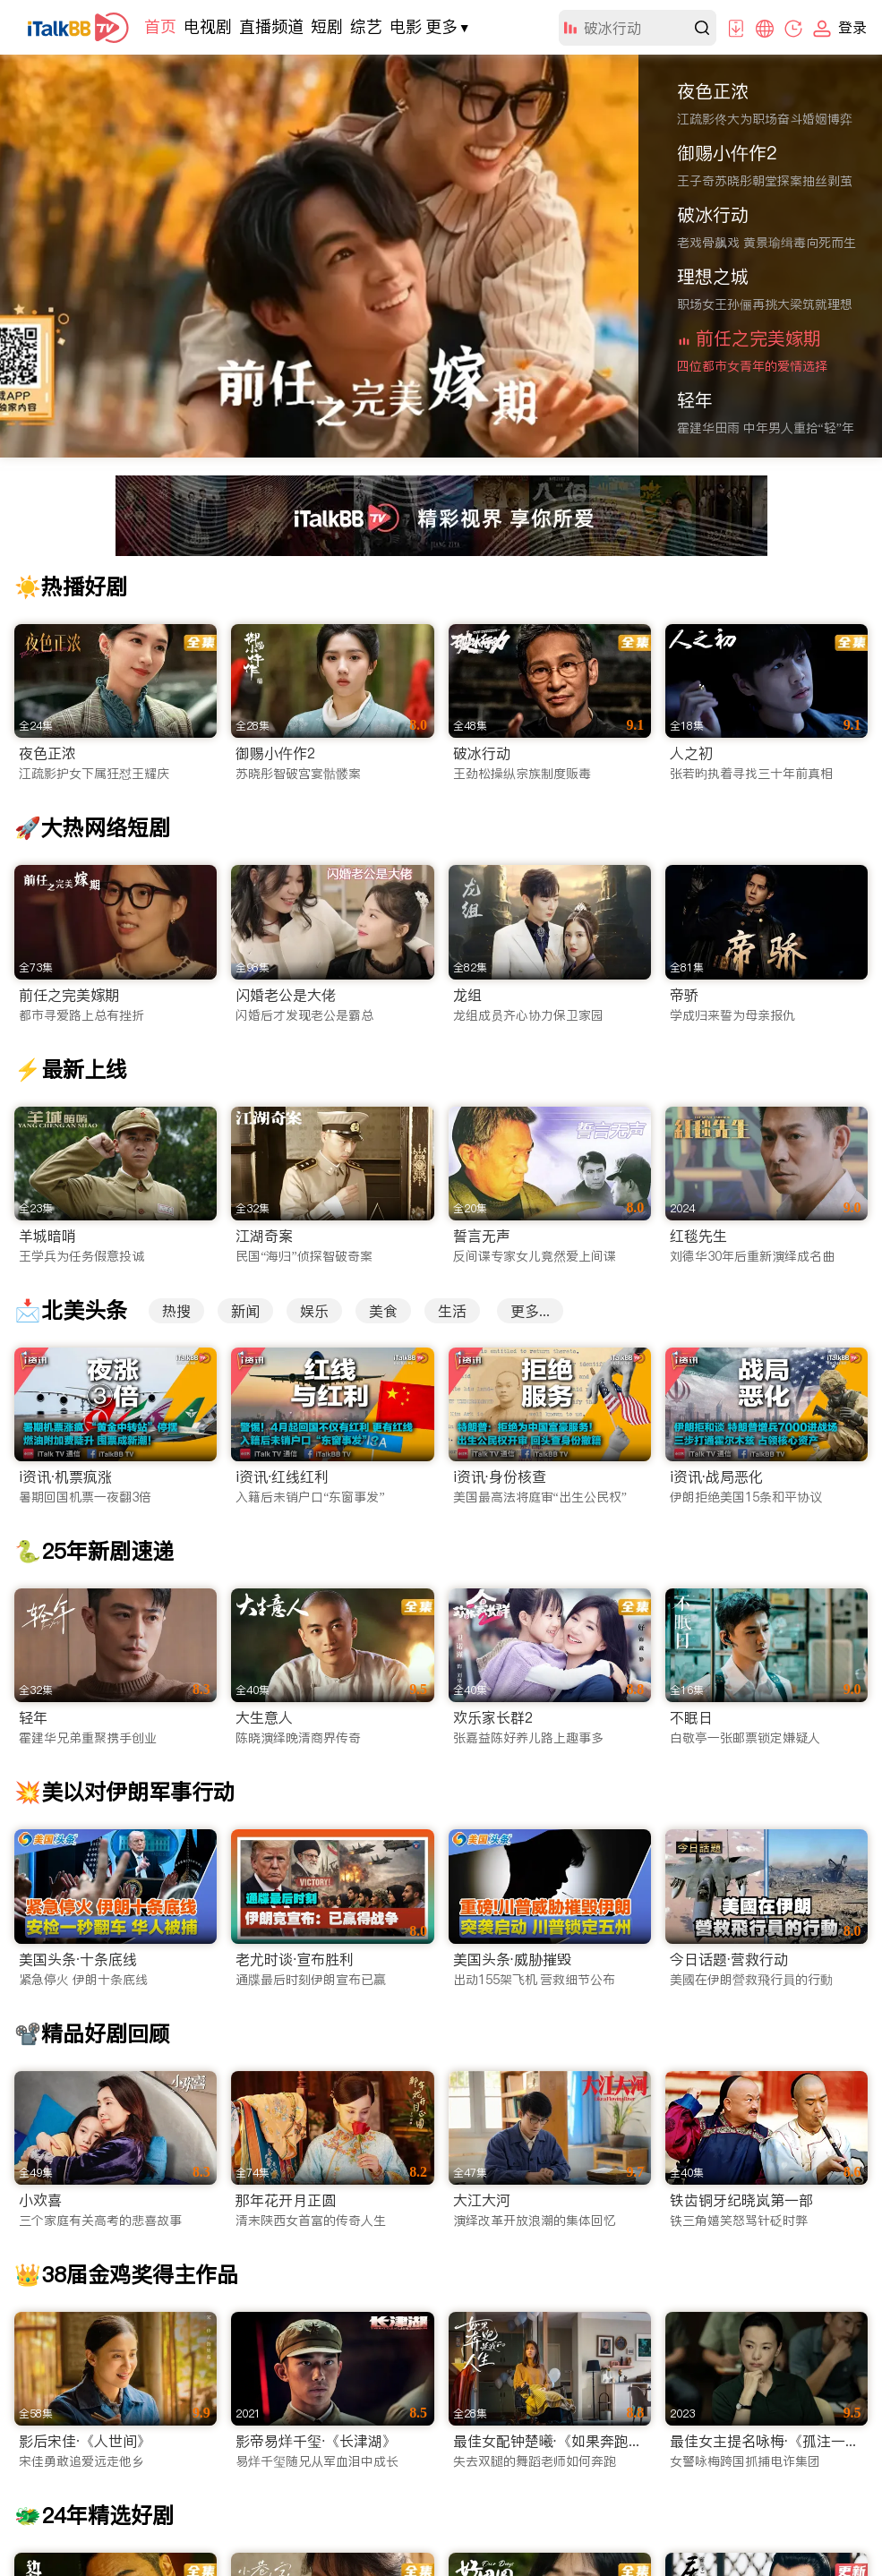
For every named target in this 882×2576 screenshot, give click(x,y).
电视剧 (208, 26)
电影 (406, 26)
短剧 (327, 26)
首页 (160, 26)
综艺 (366, 26)
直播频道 (271, 26)
